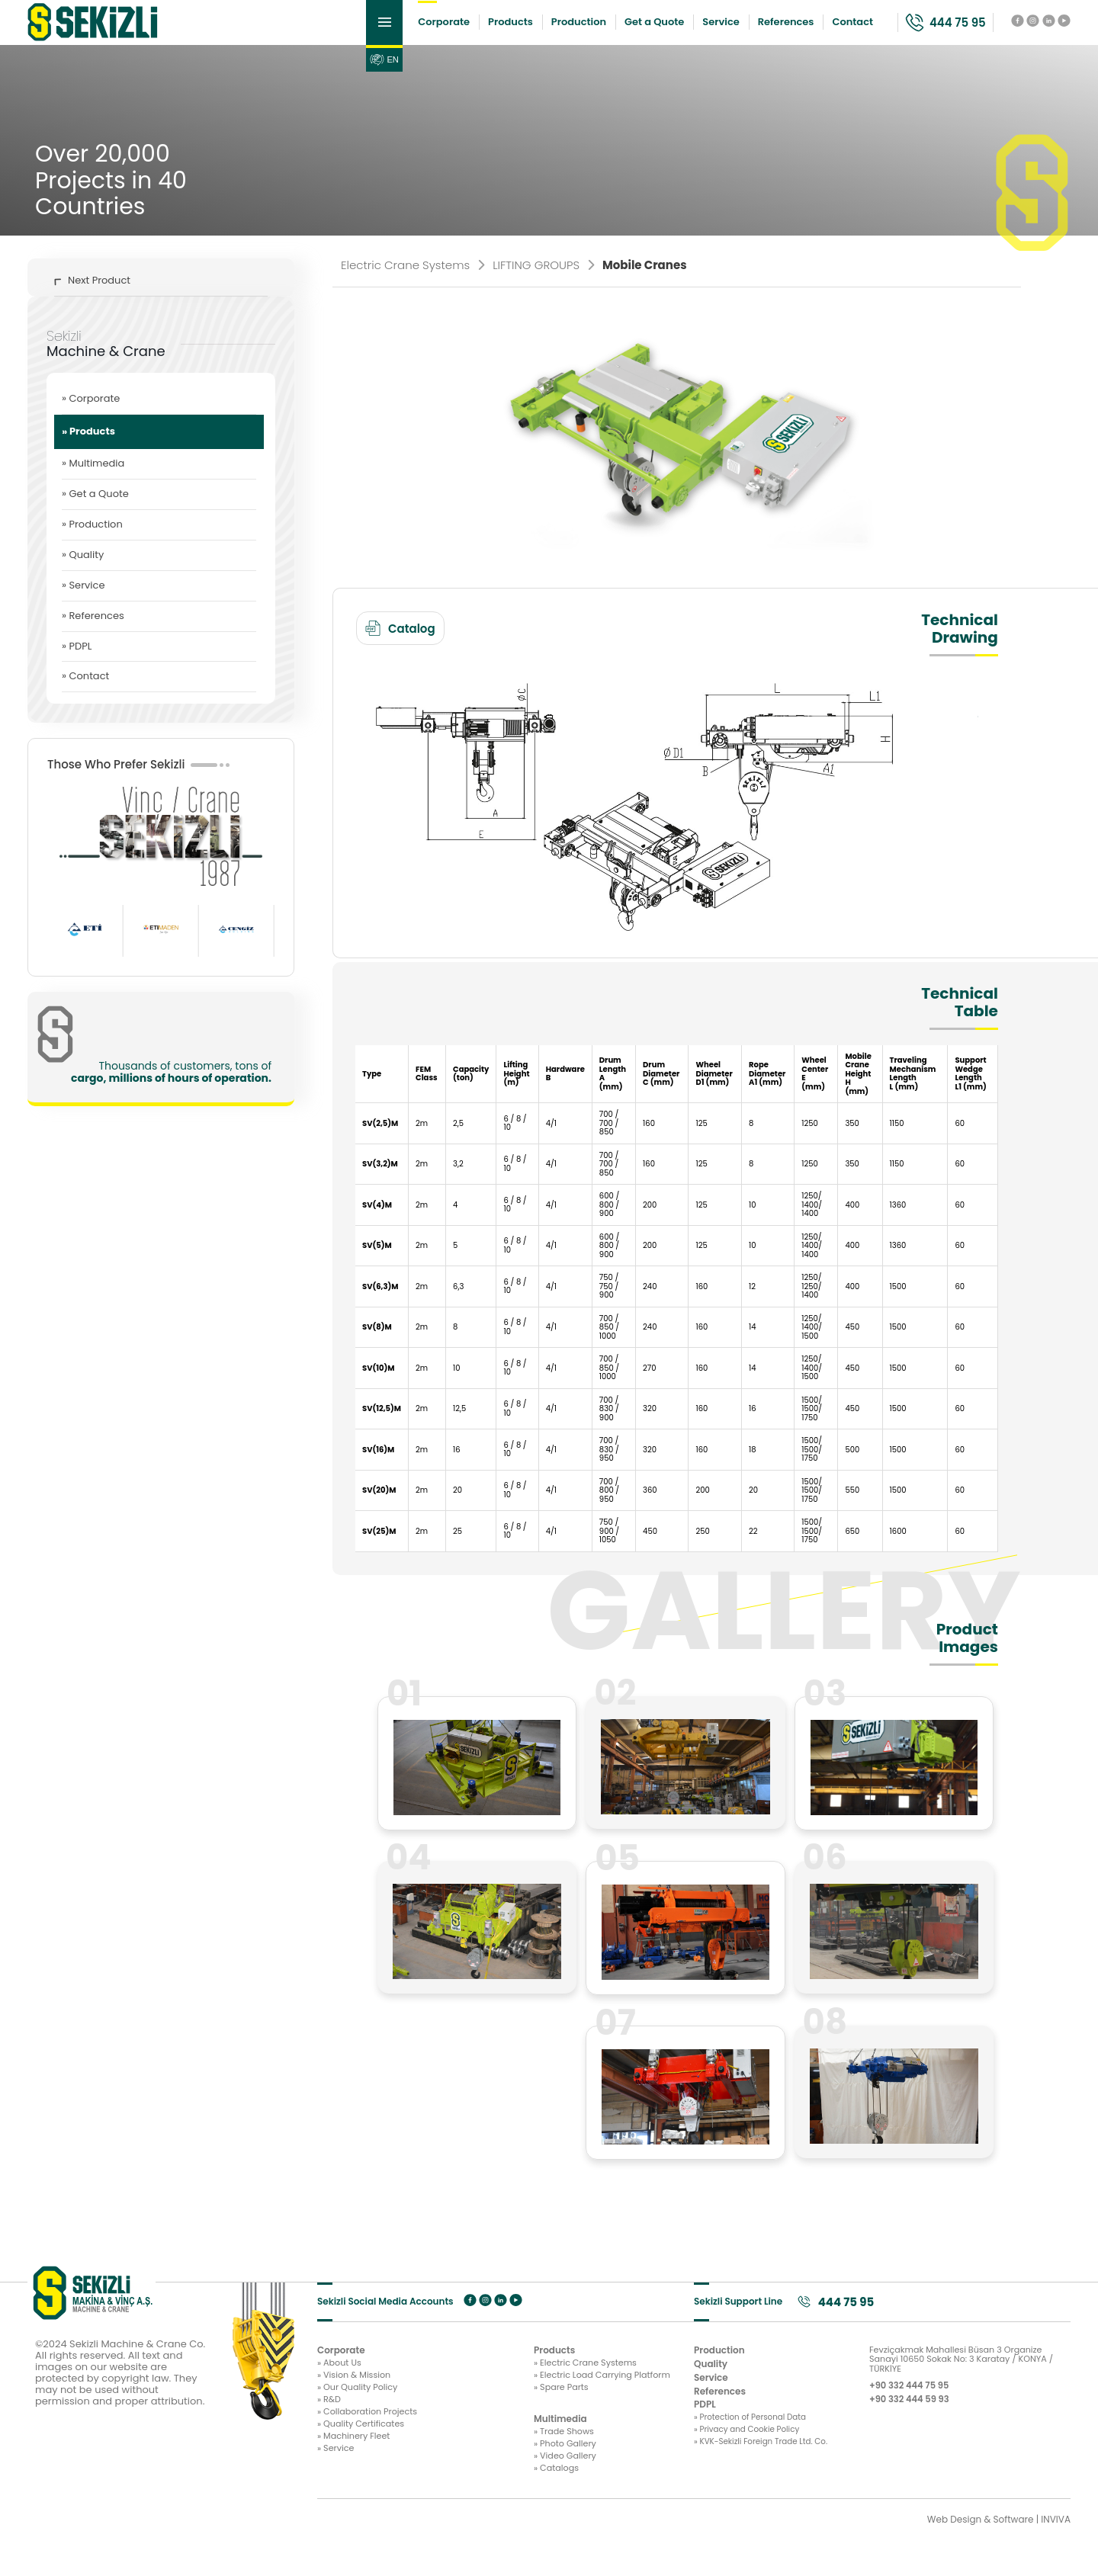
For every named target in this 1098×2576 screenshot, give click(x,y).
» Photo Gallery (465, 2474)
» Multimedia (93, 479)
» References (93, 631)
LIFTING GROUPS (543, 280)
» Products (88, 447)
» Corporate (91, 414)
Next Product (92, 296)
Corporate (393, 30)
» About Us (340, 2383)
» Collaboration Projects (371, 2440)
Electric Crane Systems (412, 280)
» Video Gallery (465, 2488)
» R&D (329, 2426)
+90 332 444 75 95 (918, 2409)
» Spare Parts (461, 2412)
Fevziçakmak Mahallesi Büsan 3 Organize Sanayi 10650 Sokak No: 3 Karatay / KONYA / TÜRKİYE (968, 2379)
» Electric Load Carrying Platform (505, 2397)
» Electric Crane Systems (487, 2383)
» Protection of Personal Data (759, 2440)
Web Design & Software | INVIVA (999, 2556)
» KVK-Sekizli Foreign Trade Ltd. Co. (763, 2474)
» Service (83, 601)
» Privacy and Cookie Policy (755, 2454)
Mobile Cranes (644, 280)
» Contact (85, 692)
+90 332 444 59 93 (918, 2425)
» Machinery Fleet (356, 2469)
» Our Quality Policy (360, 2412)
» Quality (83, 570)
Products (459, 30)
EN (333, 76)
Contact (802, 30)
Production (527, 30)
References (735, 30)
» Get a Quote (95, 509)
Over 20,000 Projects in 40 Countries (111, 197)
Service (670, 30)
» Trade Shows (464, 2459)
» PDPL (77, 662)
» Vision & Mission (356, 2397)
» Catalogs (456, 2502)
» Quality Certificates (364, 2454)
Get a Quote (604, 30)
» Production (92, 540)
